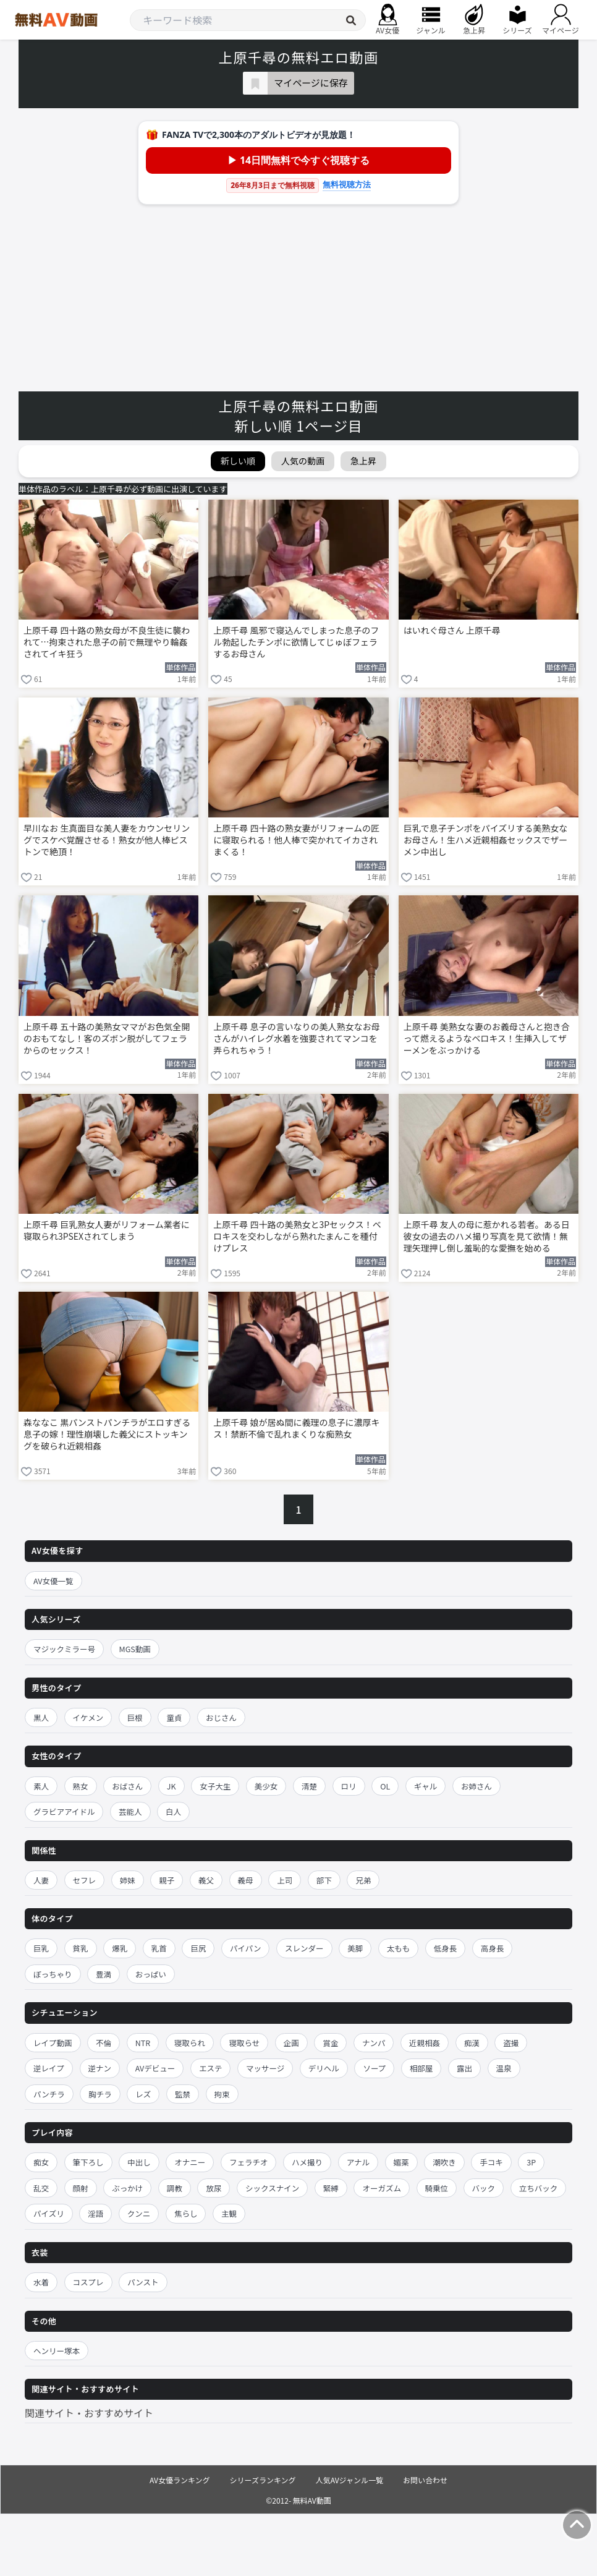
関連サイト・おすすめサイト (89, 2412)
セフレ (84, 1880)
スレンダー (304, 1948)
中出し (139, 2162)
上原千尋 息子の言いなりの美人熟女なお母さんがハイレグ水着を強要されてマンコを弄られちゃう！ (296, 1038)
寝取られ (189, 2043)
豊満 (103, 1974)
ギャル (426, 1786)
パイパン (245, 1948)
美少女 (266, 1786)
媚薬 (401, 2162)
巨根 (135, 1717)
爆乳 (119, 1948)
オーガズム (381, 2188)
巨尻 (198, 1948)
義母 (245, 1880)
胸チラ (100, 2094)
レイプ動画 (52, 2043)
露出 (464, 2068)
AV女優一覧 (53, 1581)
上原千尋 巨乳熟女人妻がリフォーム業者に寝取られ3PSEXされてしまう (106, 1230)
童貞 (174, 1717)
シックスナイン (272, 2188)
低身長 (445, 1948)
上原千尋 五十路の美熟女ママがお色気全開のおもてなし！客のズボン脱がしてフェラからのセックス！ (106, 1038)
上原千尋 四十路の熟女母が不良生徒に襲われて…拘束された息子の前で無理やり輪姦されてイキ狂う (106, 642)
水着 (41, 2282)
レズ (143, 2094)
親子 (166, 1880)
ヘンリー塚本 (56, 2350)
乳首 (159, 1948)
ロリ (349, 1786)
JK (171, 1786)
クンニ (139, 2213)
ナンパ (374, 2043)
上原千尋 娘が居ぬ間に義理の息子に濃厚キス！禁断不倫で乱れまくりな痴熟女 (296, 1428)
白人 (173, 1811)
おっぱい (150, 1974)
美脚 (355, 1948)
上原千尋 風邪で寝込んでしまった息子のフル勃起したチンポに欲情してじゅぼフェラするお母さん (296, 642)
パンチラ (49, 2094)
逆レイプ (48, 2068)
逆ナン (100, 2068)
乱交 (41, 2188)
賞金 (330, 2043)
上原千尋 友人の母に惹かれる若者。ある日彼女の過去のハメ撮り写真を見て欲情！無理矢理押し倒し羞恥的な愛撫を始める (487, 1236)
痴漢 (472, 2043)
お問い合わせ (425, 2480)
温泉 (504, 2068)
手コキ (491, 2162)
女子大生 (215, 1786)
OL (385, 1786)
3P (531, 2162)
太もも (398, 1948)
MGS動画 (135, 1649)
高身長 (492, 1948)
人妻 (41, 1880)
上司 (284, 1880)
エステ (210, 2068)
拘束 (222, 2094)
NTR (142, 2043)
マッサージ (265, 2068)
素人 (41, 1786)
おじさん (221, 1717)
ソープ (374, 2068)
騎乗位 (437, 2188)
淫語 (95, 2213)
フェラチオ (248, 2162)
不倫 (103, 2043)
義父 (206, 1880)
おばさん (127, 1786)
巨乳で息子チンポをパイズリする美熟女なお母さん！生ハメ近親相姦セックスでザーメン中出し (486, 840)
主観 (229, 2213)
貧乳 (80, 1948)
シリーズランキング (263, 2480)
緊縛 (331, 2188)
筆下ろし (88, 2162)
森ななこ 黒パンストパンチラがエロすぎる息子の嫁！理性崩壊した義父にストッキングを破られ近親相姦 (106, 1434)
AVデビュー (155, 2068)
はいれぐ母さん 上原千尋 (452, 630)
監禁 (182, 2094)
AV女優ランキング (180, 2480)
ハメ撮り (307, 2162)
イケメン (88, 1717)
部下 (324, 1880)
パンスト (142, 2282)
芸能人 (130, 1811)
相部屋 (421, 2068)
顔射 (80, 2188)
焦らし (186, 2213)
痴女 (41, 2162)
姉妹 (127, 1880)
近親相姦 (424, 2043)
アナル (358, 2162)
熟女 (80, 1786)
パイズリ (48, 2213)
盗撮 (511, 2043)
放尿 (213, 2188)
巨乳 (41, 1948)
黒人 (41, 1717)
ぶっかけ (127, 2188)
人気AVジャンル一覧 (349, 2480)
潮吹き (444, 2162)
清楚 (309, 1786)
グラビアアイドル (64, 1811)
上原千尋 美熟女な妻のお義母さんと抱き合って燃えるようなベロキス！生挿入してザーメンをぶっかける (487, 1038)
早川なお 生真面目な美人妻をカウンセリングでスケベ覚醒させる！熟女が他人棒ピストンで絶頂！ (106, 840)
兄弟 (363, 1880)
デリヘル (323, 2068)
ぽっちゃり (52, 1974)
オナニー (189, 2162)
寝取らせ (244, 2043)
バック (484, 2188)
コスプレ (88, 2282)
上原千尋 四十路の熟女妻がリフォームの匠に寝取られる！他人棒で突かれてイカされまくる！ (296, 840)
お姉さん (476, 1786)
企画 (291, 2043)
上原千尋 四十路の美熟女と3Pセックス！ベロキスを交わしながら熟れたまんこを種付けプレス (297, 1236)
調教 (174, 2188)
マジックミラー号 (64, 1649)
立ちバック (538, 2188)
